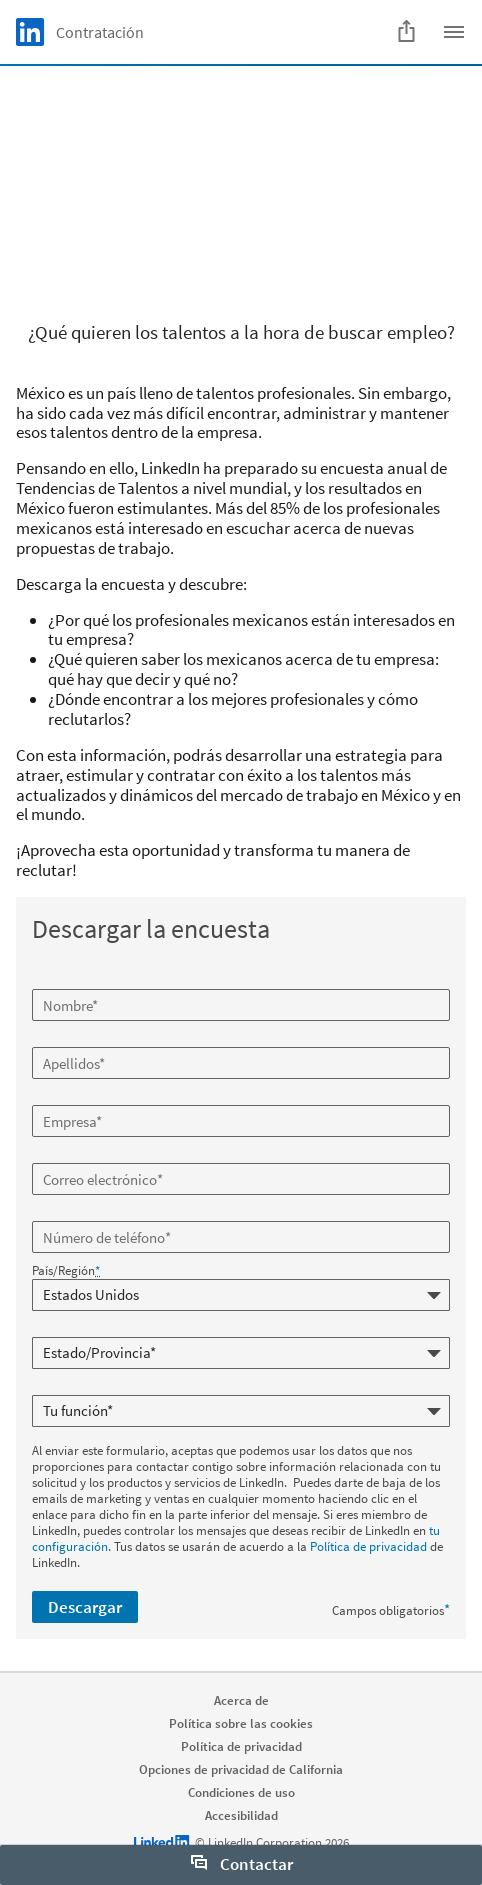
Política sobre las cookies (241, 1723)
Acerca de (241, 1700)
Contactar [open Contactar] (242, 1864)
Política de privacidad (368, 1546)
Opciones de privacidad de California (241, 1769)
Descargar (85, 1607)
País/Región (66, 1271)
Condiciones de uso (241, 1792)
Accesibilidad (241, 1815)
